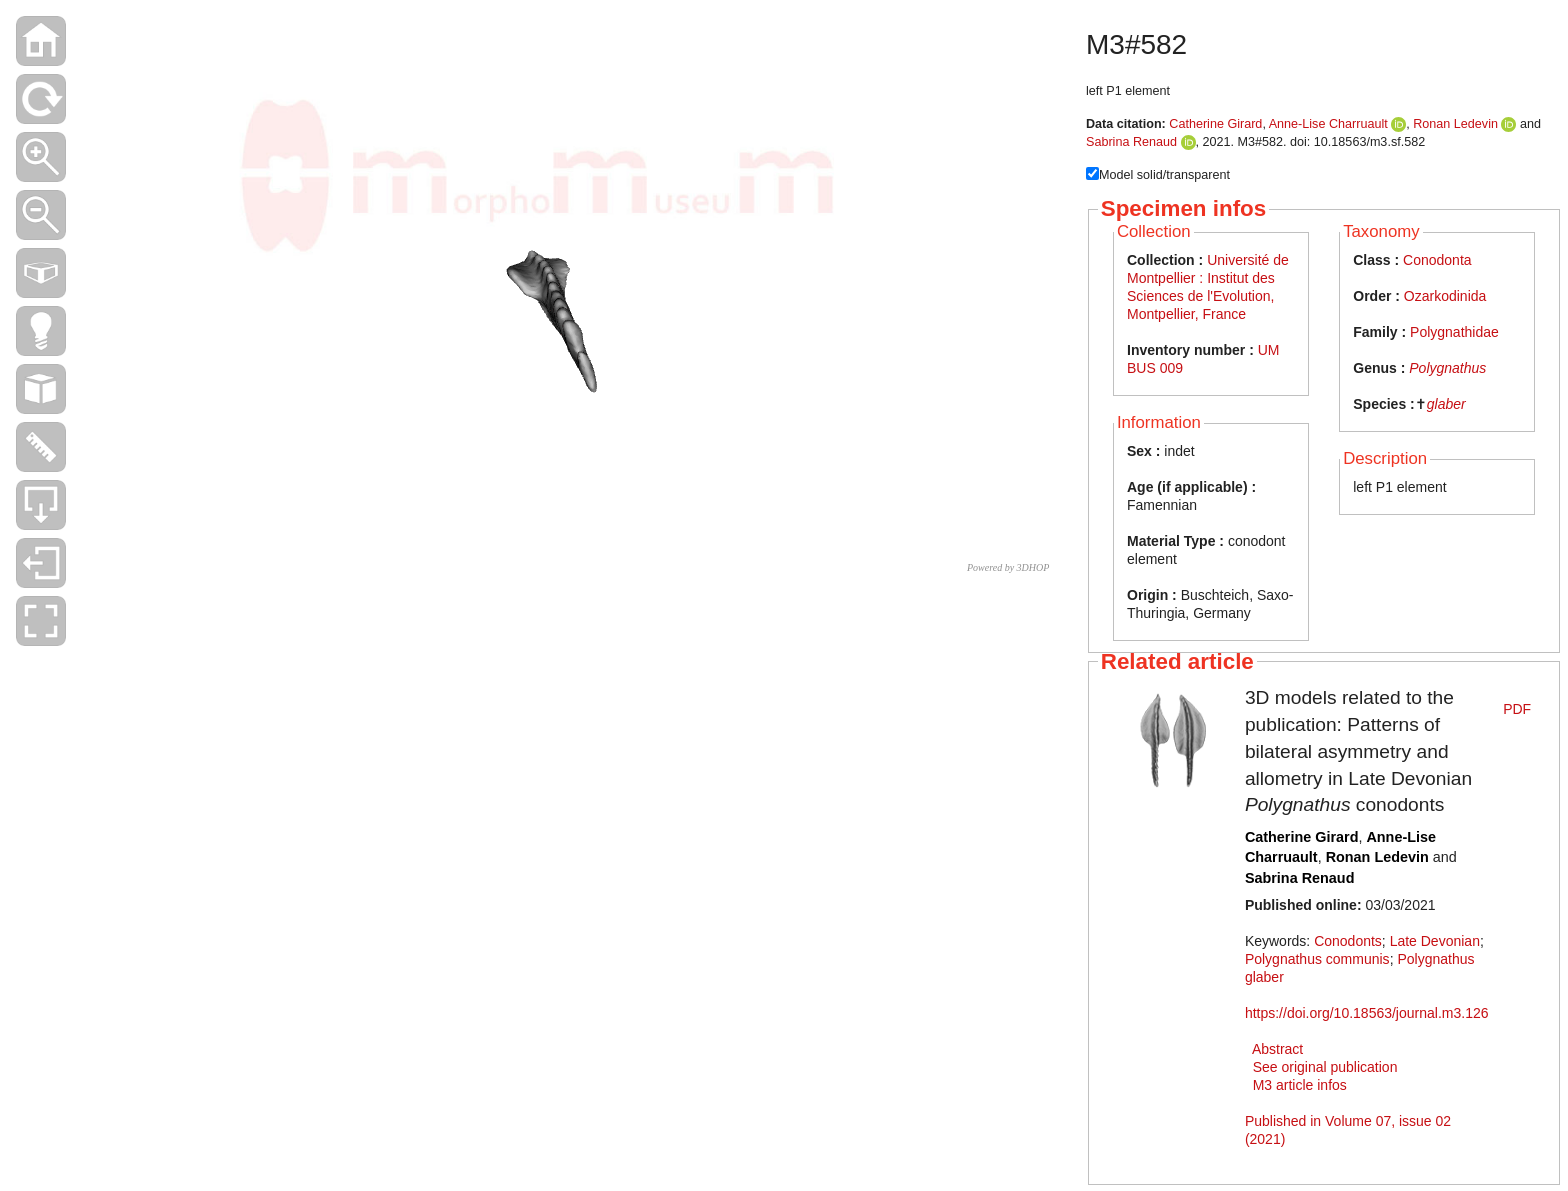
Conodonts (1348, 941)
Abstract (1277, 1049)
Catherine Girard (1215, 124)
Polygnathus (1447, 368)
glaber (1446, 404)
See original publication (1325, 1067)
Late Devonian (1435, 941)
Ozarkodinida (1445, 296)
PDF (1517, 709)
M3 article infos (1300, 1085)
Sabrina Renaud (1131, 142)
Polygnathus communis (1317, 959)
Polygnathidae (1454, 332)
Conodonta (1437, 260)
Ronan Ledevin (1455, 124)
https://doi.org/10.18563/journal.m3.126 (1367, 1013)
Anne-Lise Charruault (1328, 124)
